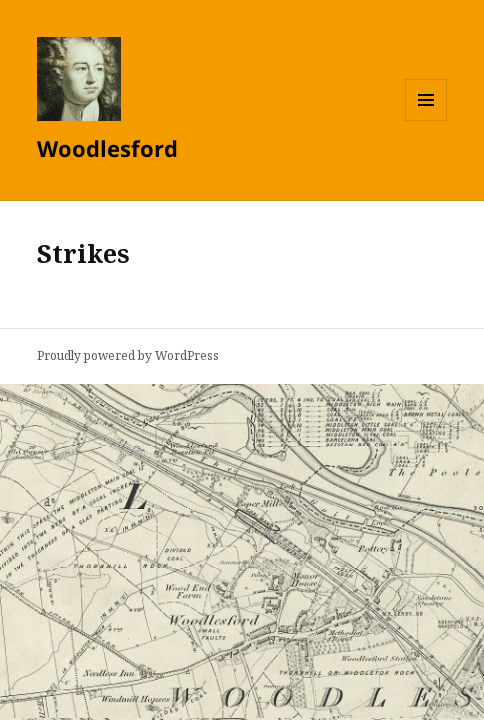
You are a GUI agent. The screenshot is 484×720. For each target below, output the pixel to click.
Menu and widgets (426, 120)
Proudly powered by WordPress (128, 355)
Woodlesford (107, 148)
